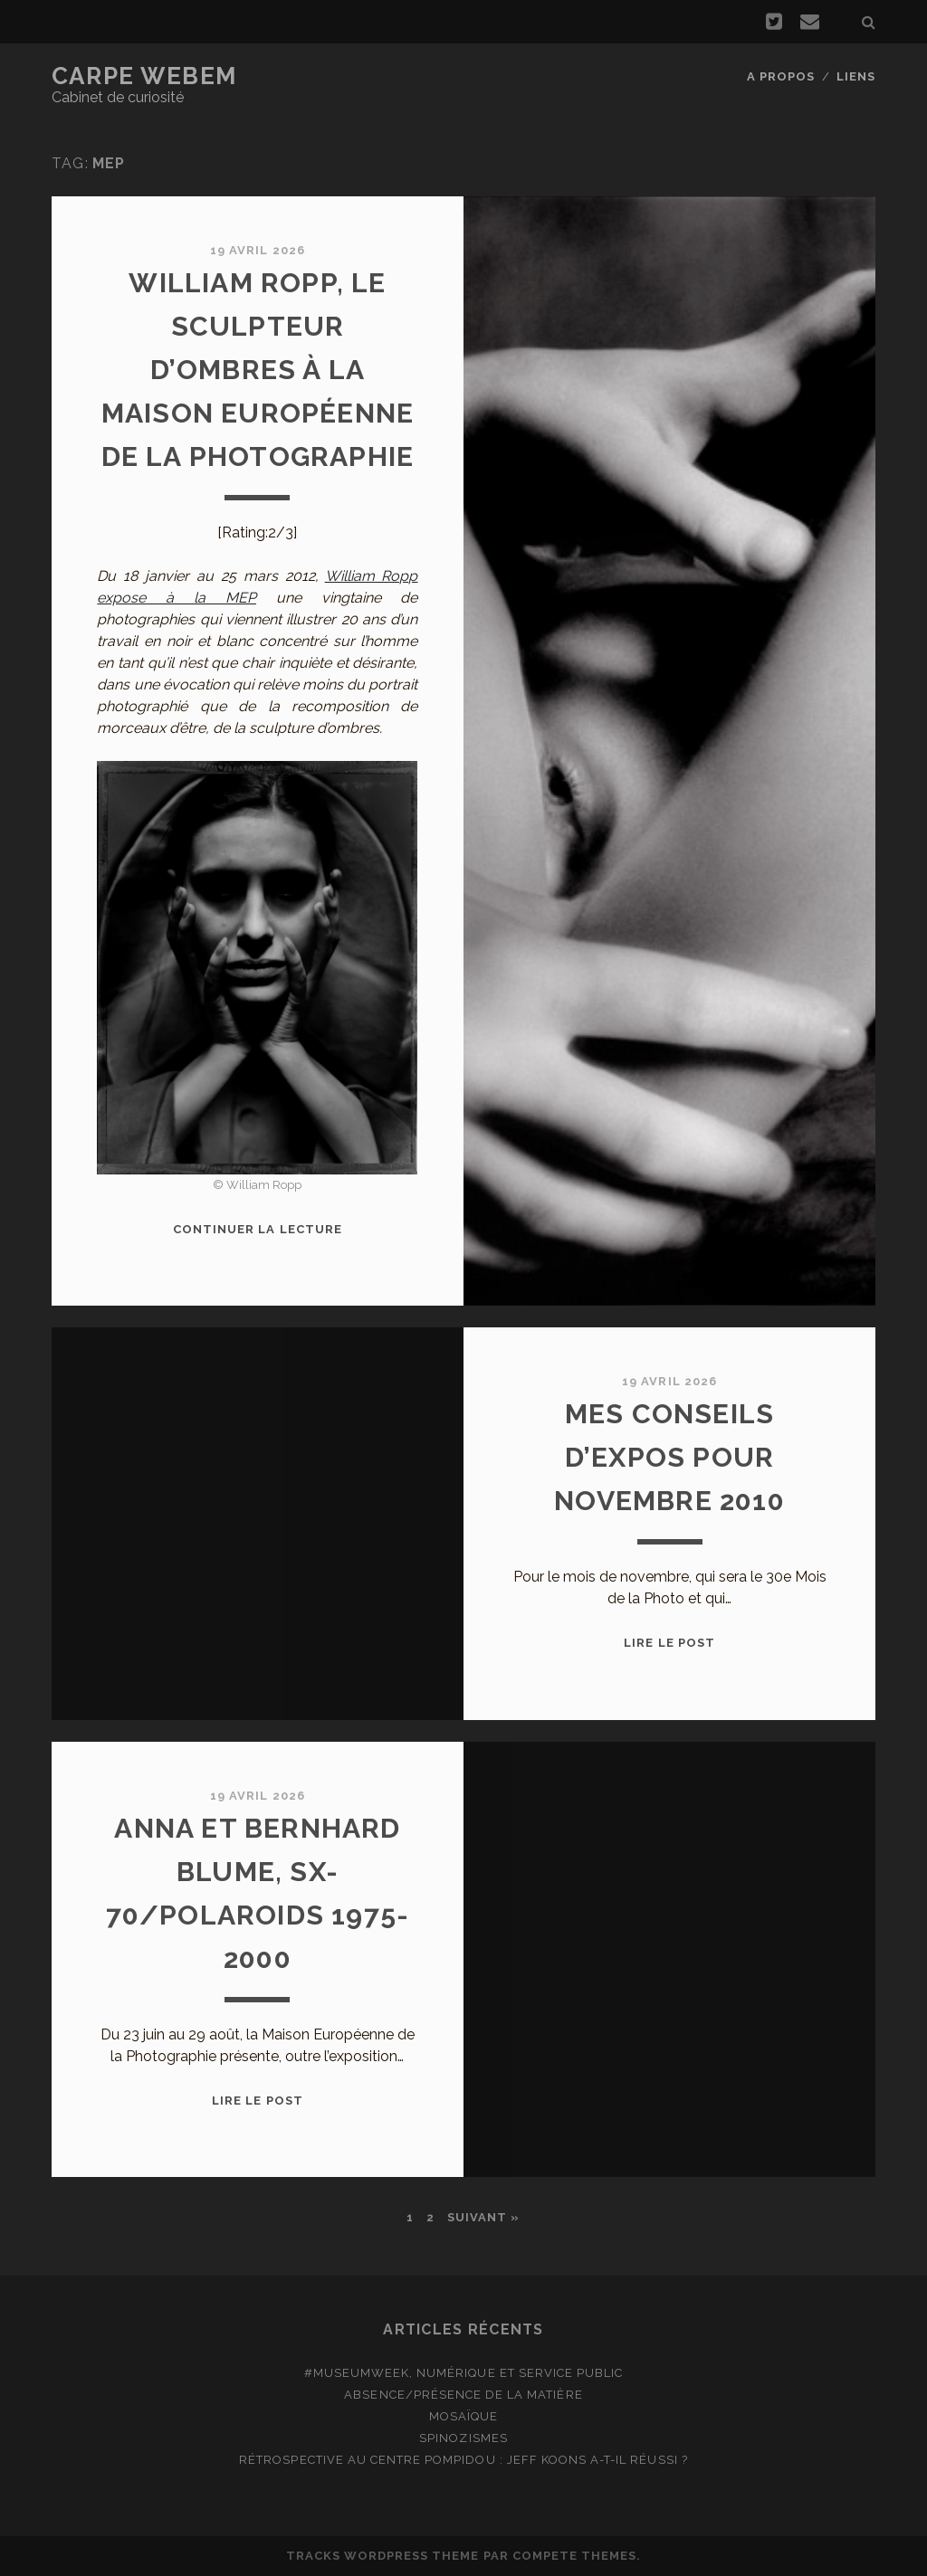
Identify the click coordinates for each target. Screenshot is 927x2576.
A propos (781, 76)
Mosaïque (463, 2416)
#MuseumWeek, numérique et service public (464, 2373)
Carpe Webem (144, 76)
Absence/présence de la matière (463, 2394)
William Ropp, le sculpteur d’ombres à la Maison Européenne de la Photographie (258, 369)
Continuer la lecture (257, 1229)
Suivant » (483, 2217)
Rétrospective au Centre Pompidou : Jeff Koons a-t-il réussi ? (463, 2460)
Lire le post (669, 1642)
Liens (855, 76)
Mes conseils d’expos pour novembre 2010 (669, 1457)
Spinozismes (463, 2438)
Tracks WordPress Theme (383, 2555)
